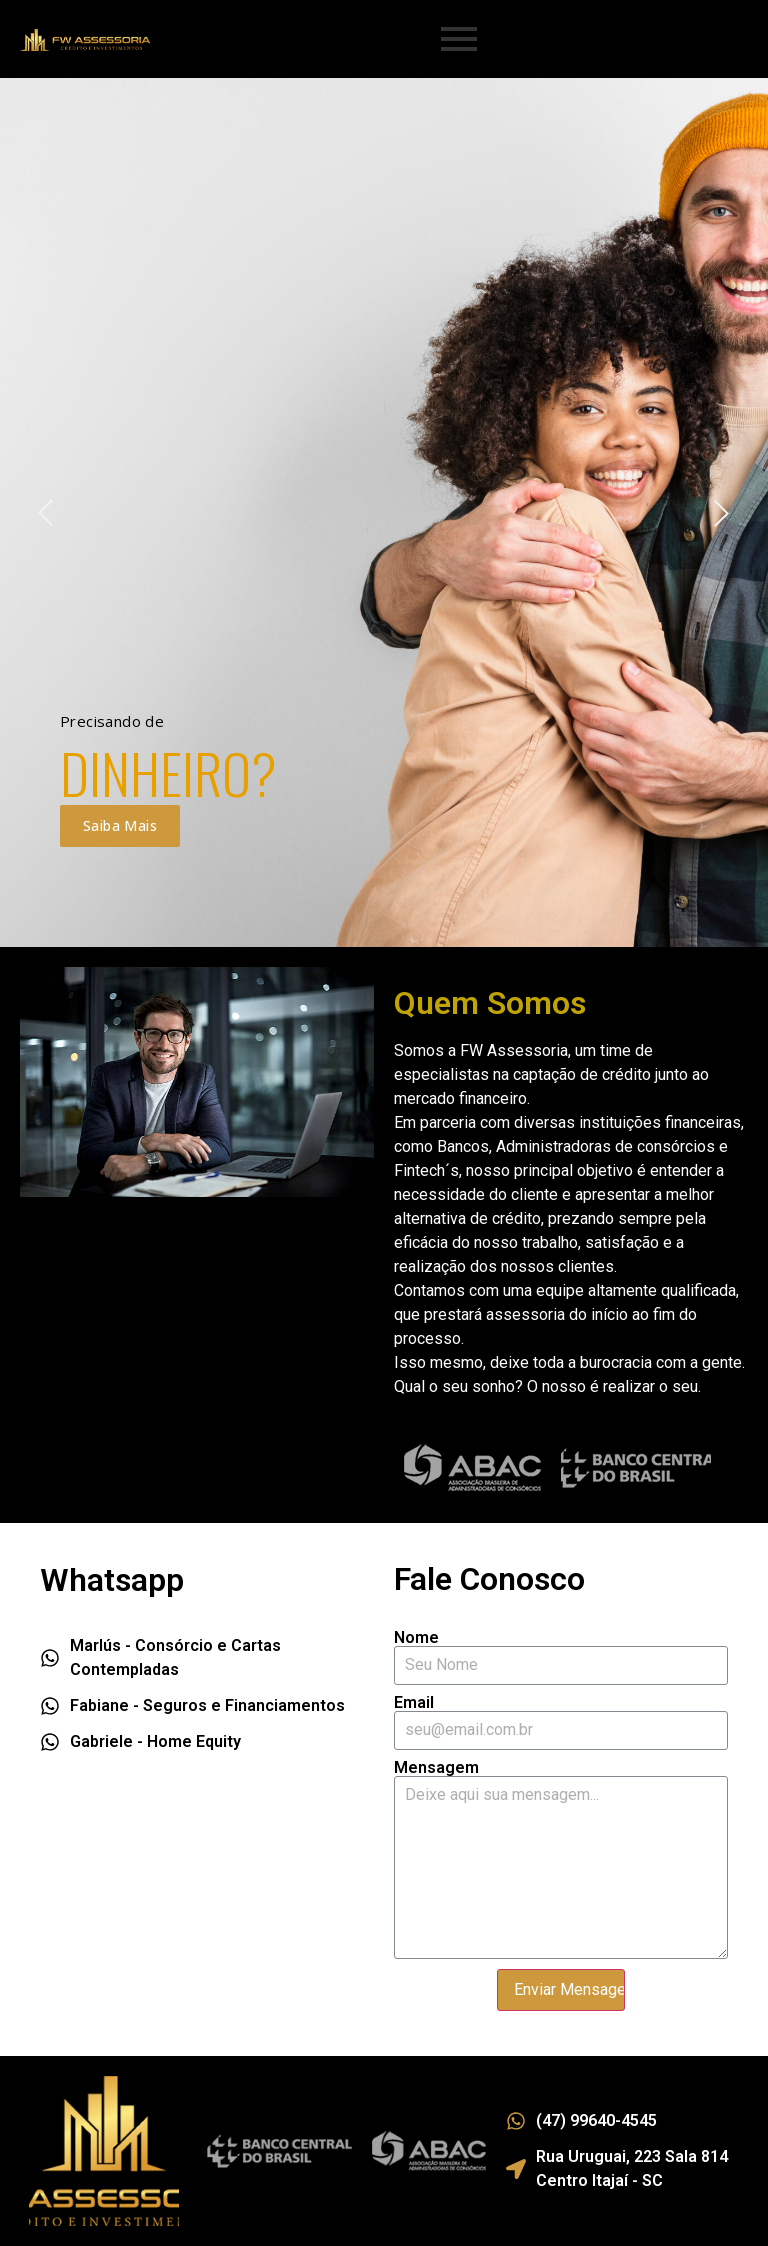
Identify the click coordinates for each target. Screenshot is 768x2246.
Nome (416, 1638)
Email (414, 1703)
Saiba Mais (120, 825)
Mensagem (436, 1768)
